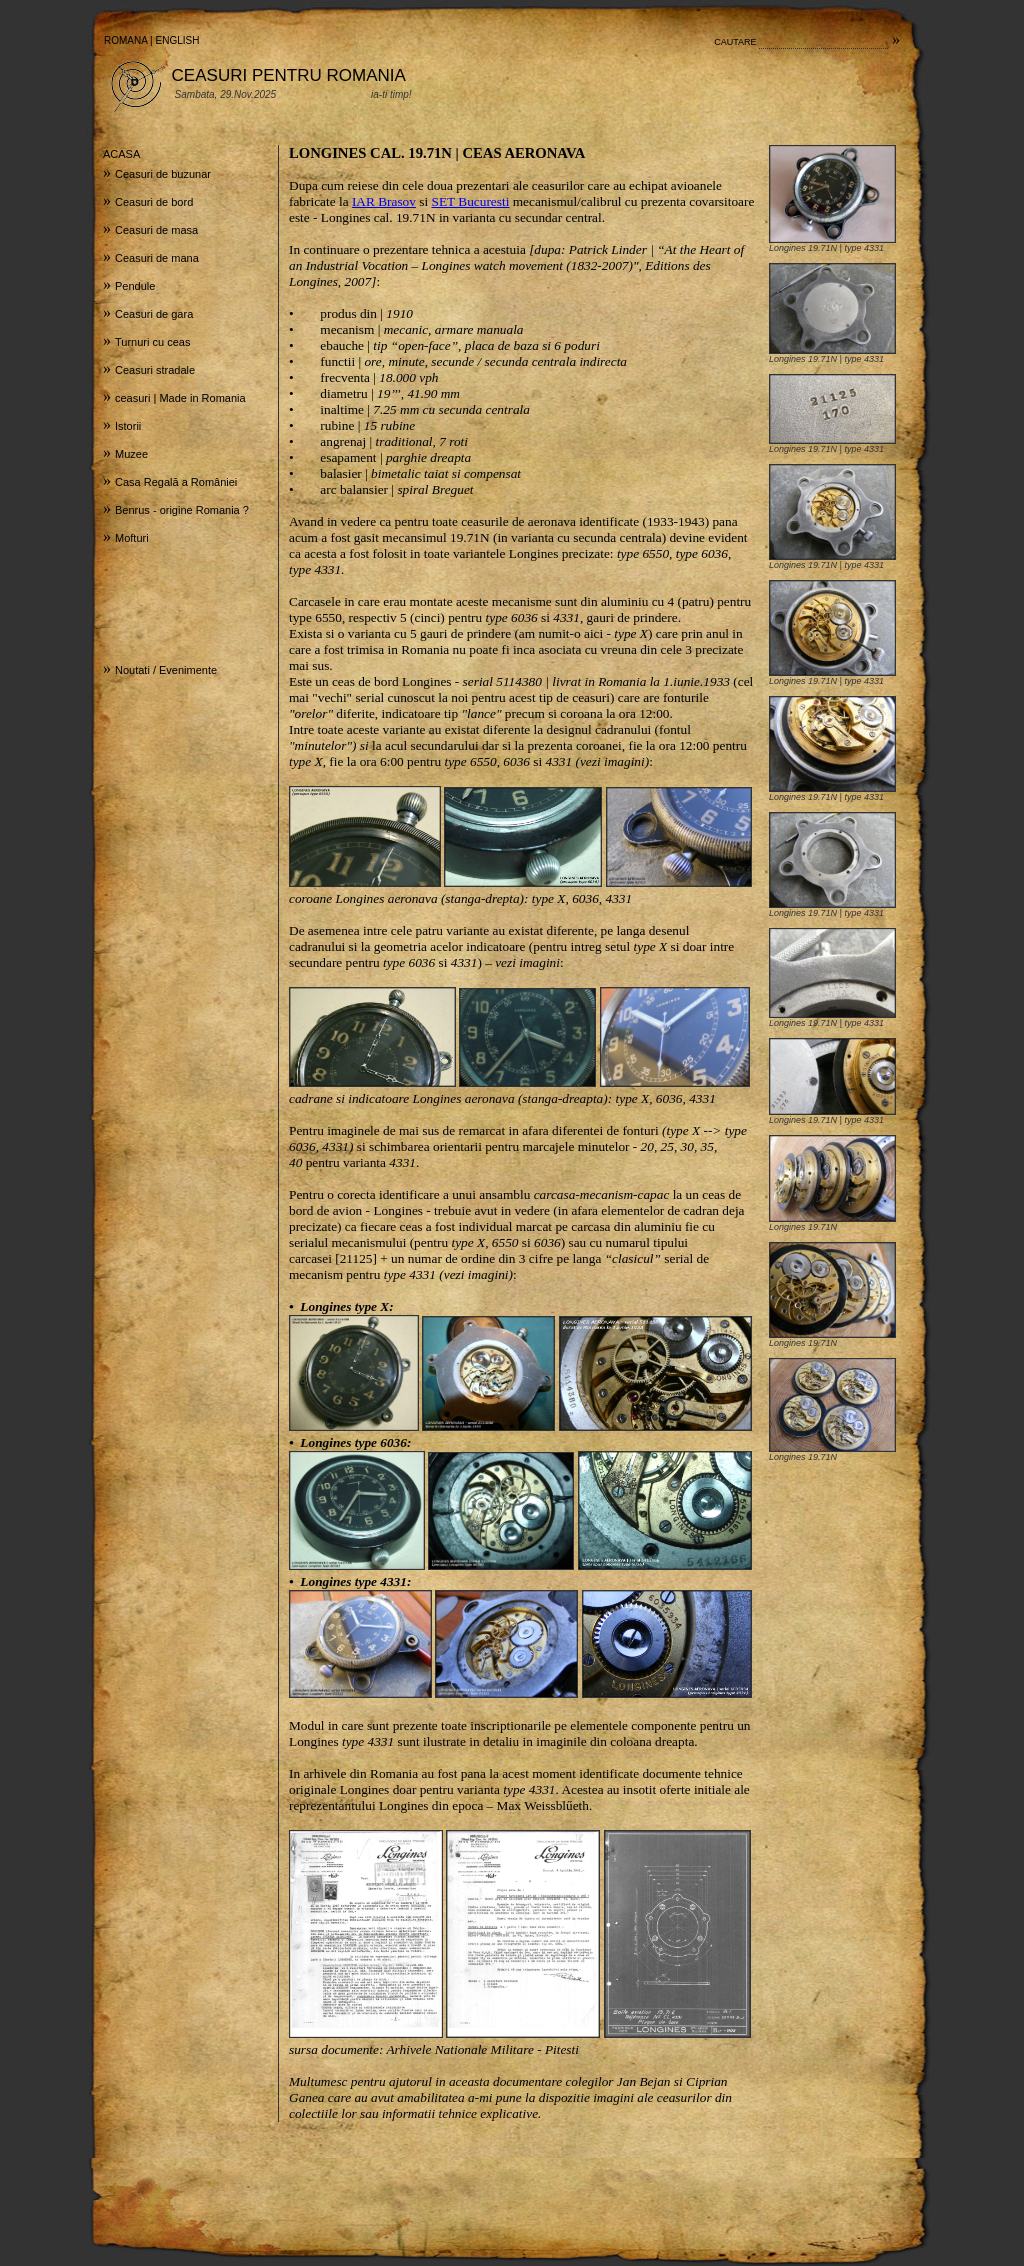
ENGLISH (178, 40)
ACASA (121, 154)
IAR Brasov (384, 201)
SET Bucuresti (471, 201)
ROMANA (125, 40)
